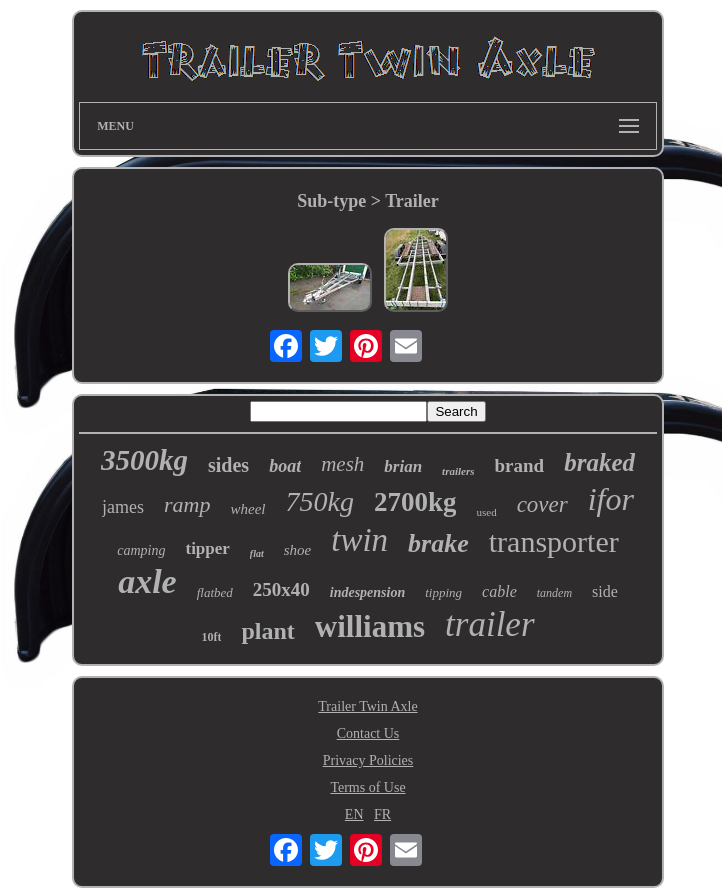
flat (257, 553)
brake (438, 543)
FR (382, 814)
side (605, 591)
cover (542, 504)
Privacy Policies (368, 760)
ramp (187, 504)
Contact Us (368, 733)
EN (354, 814)
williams (370, 626)
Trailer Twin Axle (367, 706)
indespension (367, 592)
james (123, 507)
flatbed (215, 592)
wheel (248, 509)
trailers (458, 471)
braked (599, 462)
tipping (443, 592)
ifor (611, 499)
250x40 (281, 589)
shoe (298, 550)
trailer (489, 624)
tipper (207, 548)
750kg (320, 501)
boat (285, 466)
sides (228, 465)
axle (147, 581)
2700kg (415, 502)
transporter (554, 541)
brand (520, 465)
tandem (554, 593)
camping (141, 550)
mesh (342, 464)
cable (499, 591)
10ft (211, 637)
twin (359, 540)
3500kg (144, 460)
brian (403, 466)
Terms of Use (367, 787)
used (486, 512)
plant (267, 631)
